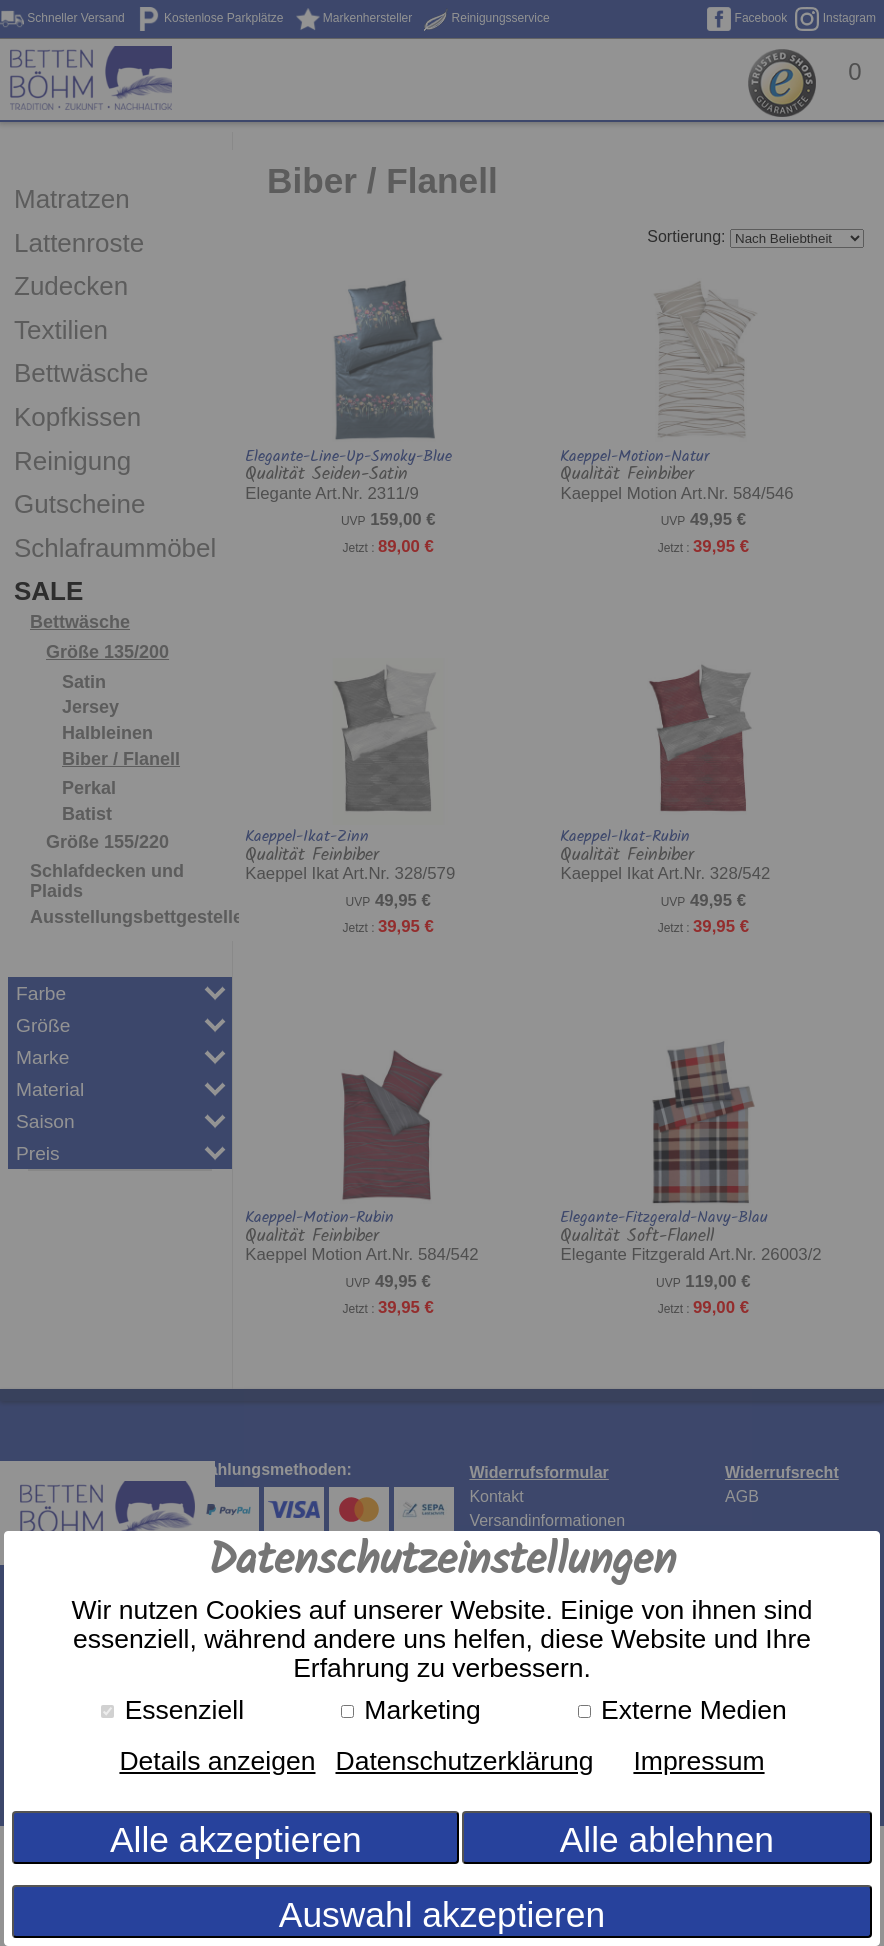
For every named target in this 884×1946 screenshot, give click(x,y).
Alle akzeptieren (236, 1839)
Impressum (698, 1761)
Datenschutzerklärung (464, 1761)
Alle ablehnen (667, 1839)
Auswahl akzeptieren (442, 1914)
